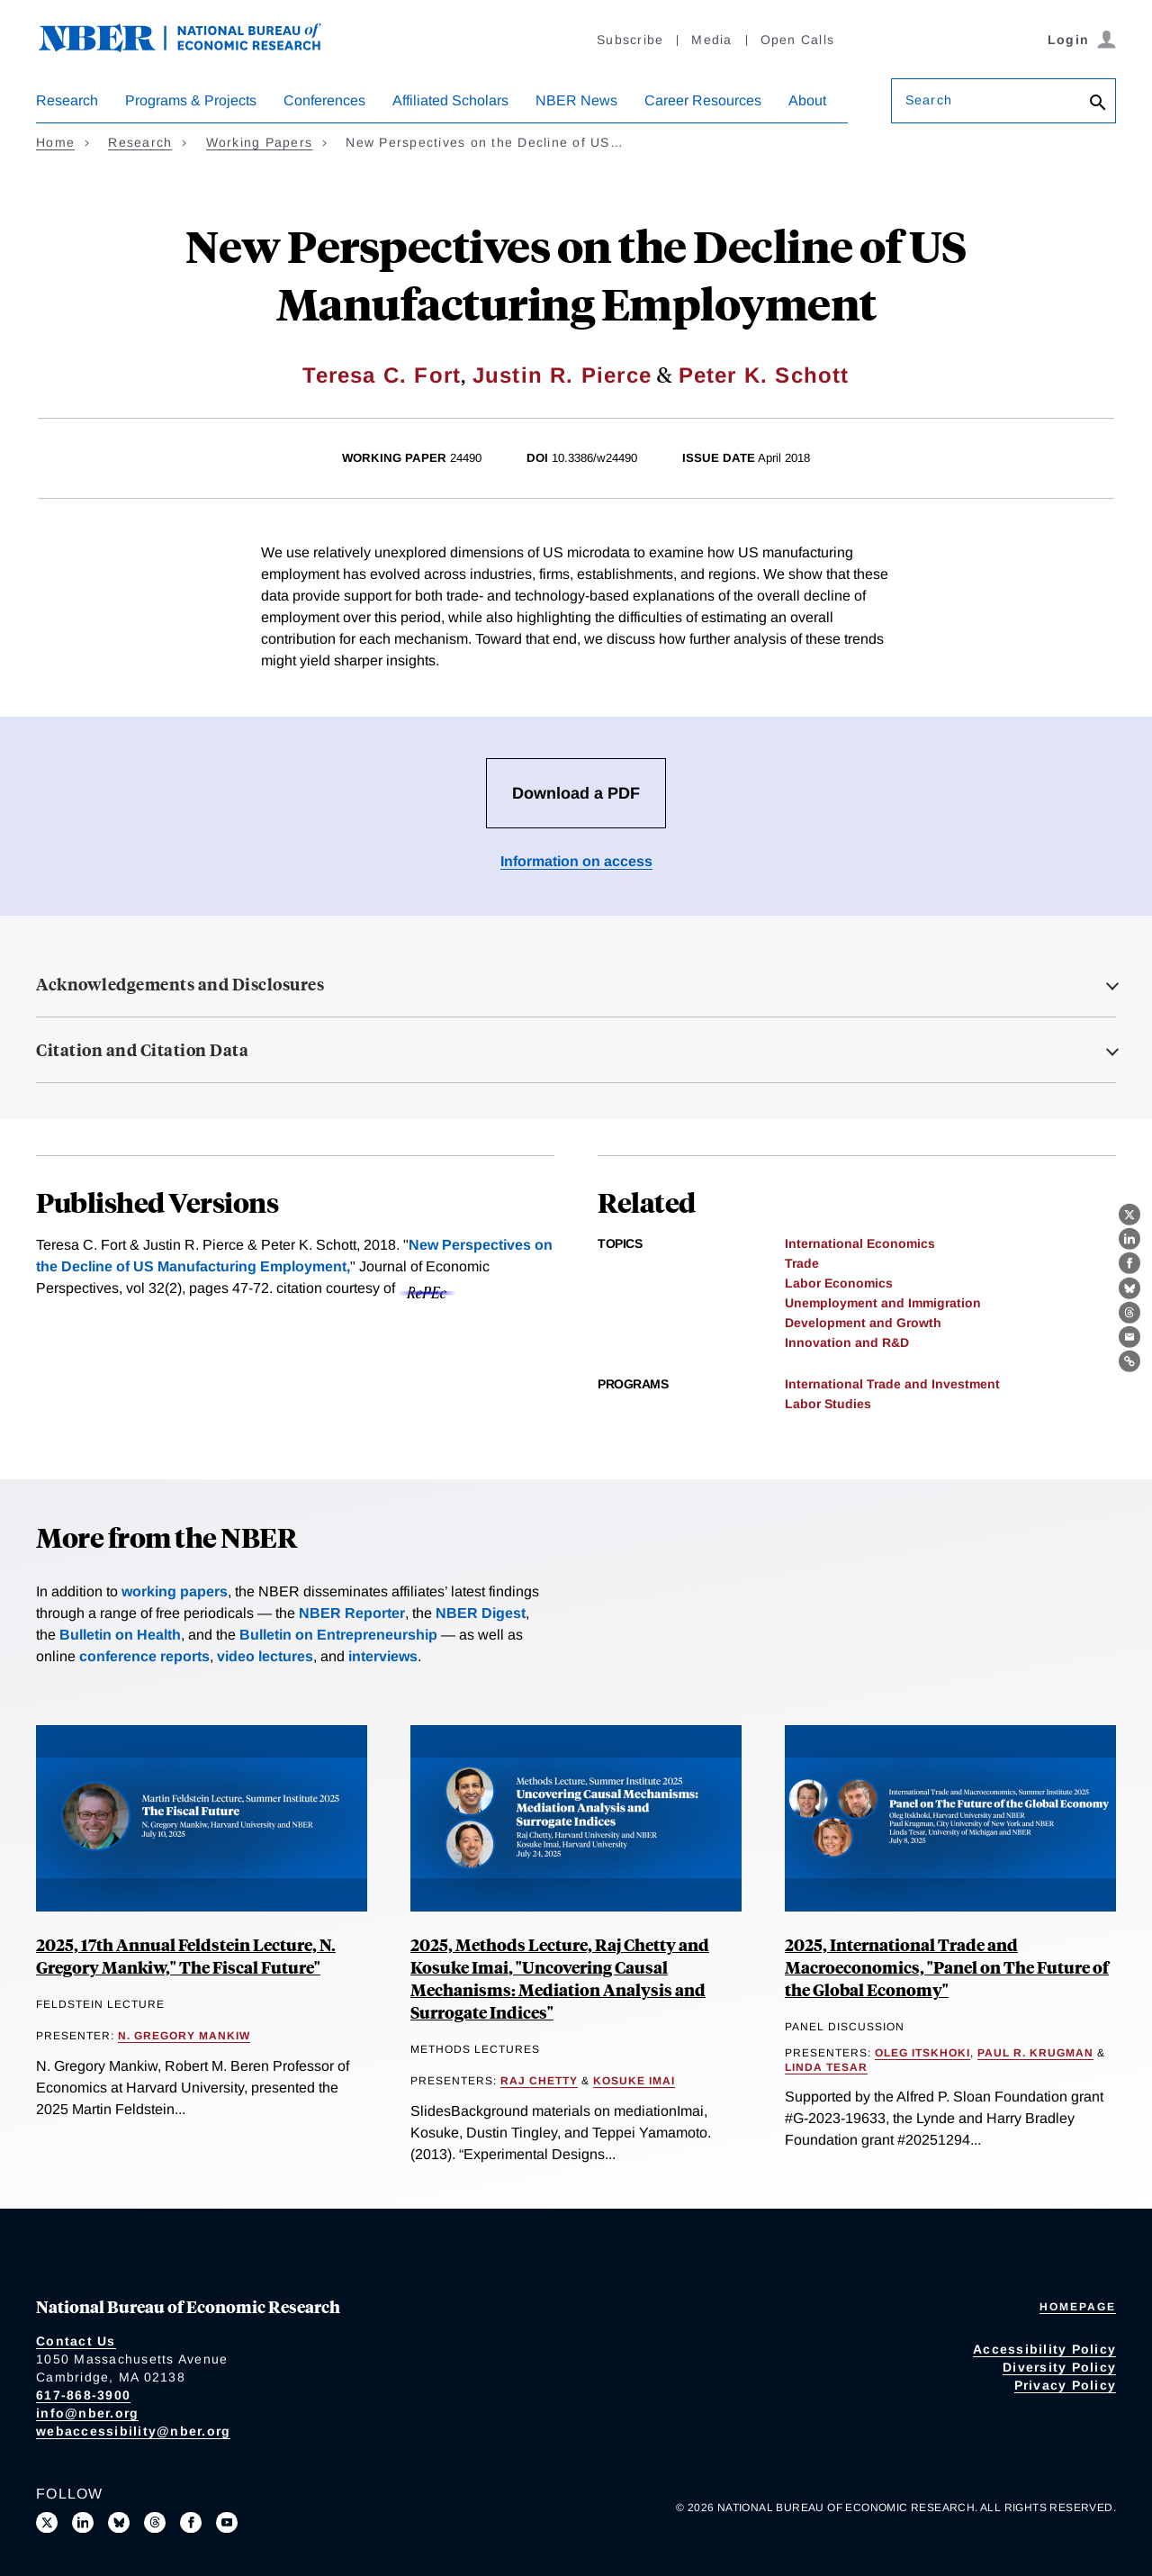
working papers (175, 1591)
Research (67, 100)
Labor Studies (828, 1403)
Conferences (324, 100)
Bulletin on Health (120, 1634)
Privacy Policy (1065, 2385)
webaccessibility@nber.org (133, 2431)
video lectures (265, 1656)
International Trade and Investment (892, 1384)
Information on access (576, 861)
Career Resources (702, 100)
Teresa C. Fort (381, 375)
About (807, 100)
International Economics (860, 1243)
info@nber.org (87, 2413)
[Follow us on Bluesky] (119, 2523)
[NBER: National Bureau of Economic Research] (194, 47)
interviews (383, 1656)
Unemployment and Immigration (883, 1303)
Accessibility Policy (1044, 2349)
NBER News (576, 100)
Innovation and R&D (847, 1342)
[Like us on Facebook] (191, 2523)
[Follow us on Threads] (155, 2523)
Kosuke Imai (634, 2080)
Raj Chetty (539, 2080)
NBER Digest (481, 1613)
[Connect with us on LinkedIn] (83, 2523)
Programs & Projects (190, 100)
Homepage (1078, 2306)
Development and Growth (863, 1322)
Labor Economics (839, 1283)
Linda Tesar (826, 2067)
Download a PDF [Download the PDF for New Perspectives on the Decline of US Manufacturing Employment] (576, 793)
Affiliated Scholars (450, 100)
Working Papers (259, 142)
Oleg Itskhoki (922, 2053)
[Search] (1098, 104)
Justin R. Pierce (562, 375)
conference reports (144, 1656)
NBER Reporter (352, 1613)
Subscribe (630, 39)
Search (928, 100)
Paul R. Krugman (1035, 2053)
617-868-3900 (83, 2395)
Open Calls (797, 39)
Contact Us (76, 2341)
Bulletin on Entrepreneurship (338, 1634)
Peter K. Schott (764, 375)
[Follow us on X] (47, 2523)
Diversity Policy (1059, 2367)
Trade (802, 1263)
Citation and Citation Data (142, 1050)
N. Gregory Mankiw (184, 2035)
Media (711, 39)
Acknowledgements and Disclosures (180, 984)
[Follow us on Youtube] (227, 2523)
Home (55, 142)
